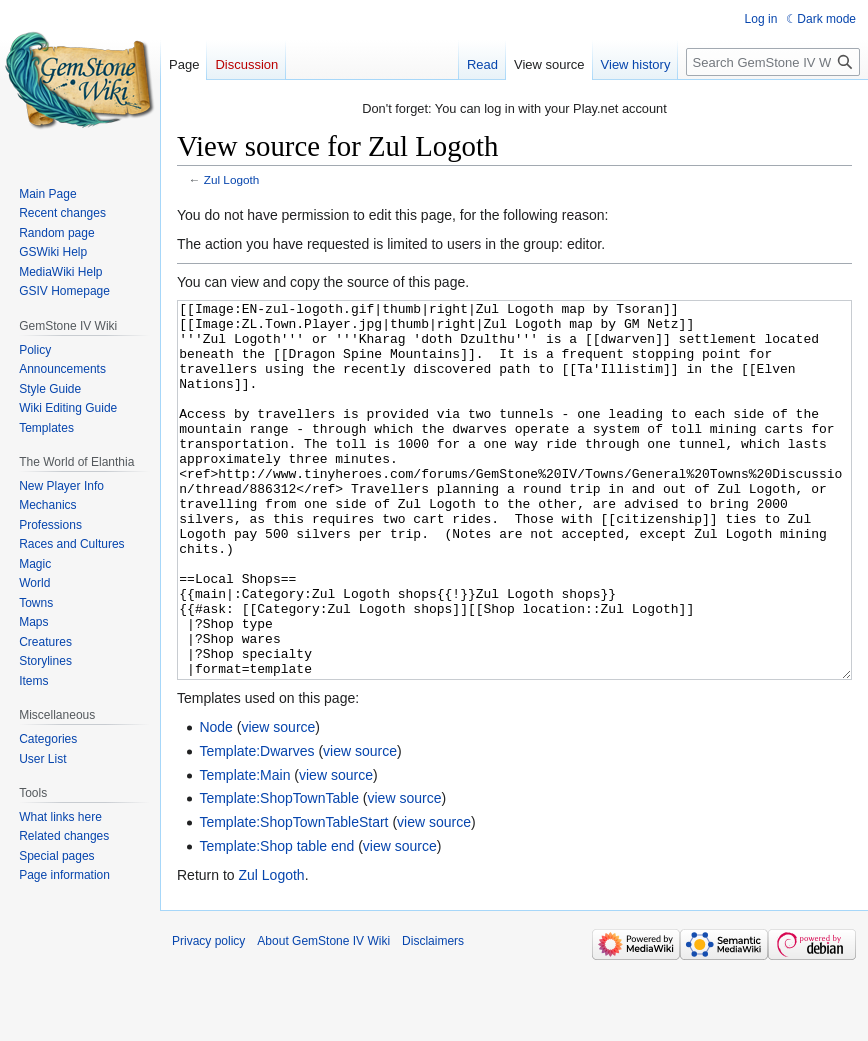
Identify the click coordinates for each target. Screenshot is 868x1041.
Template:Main (244, 850)
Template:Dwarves (256, 826)
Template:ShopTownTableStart (293, 897)
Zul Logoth (232, 179)
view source (278, 802)
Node (215, 802)
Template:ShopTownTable (279, 873)
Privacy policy (208, 1016)
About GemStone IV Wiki (323, 1016)
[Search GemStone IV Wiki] (773, 62)
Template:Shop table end (276, 921)
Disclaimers (433, 1016)
